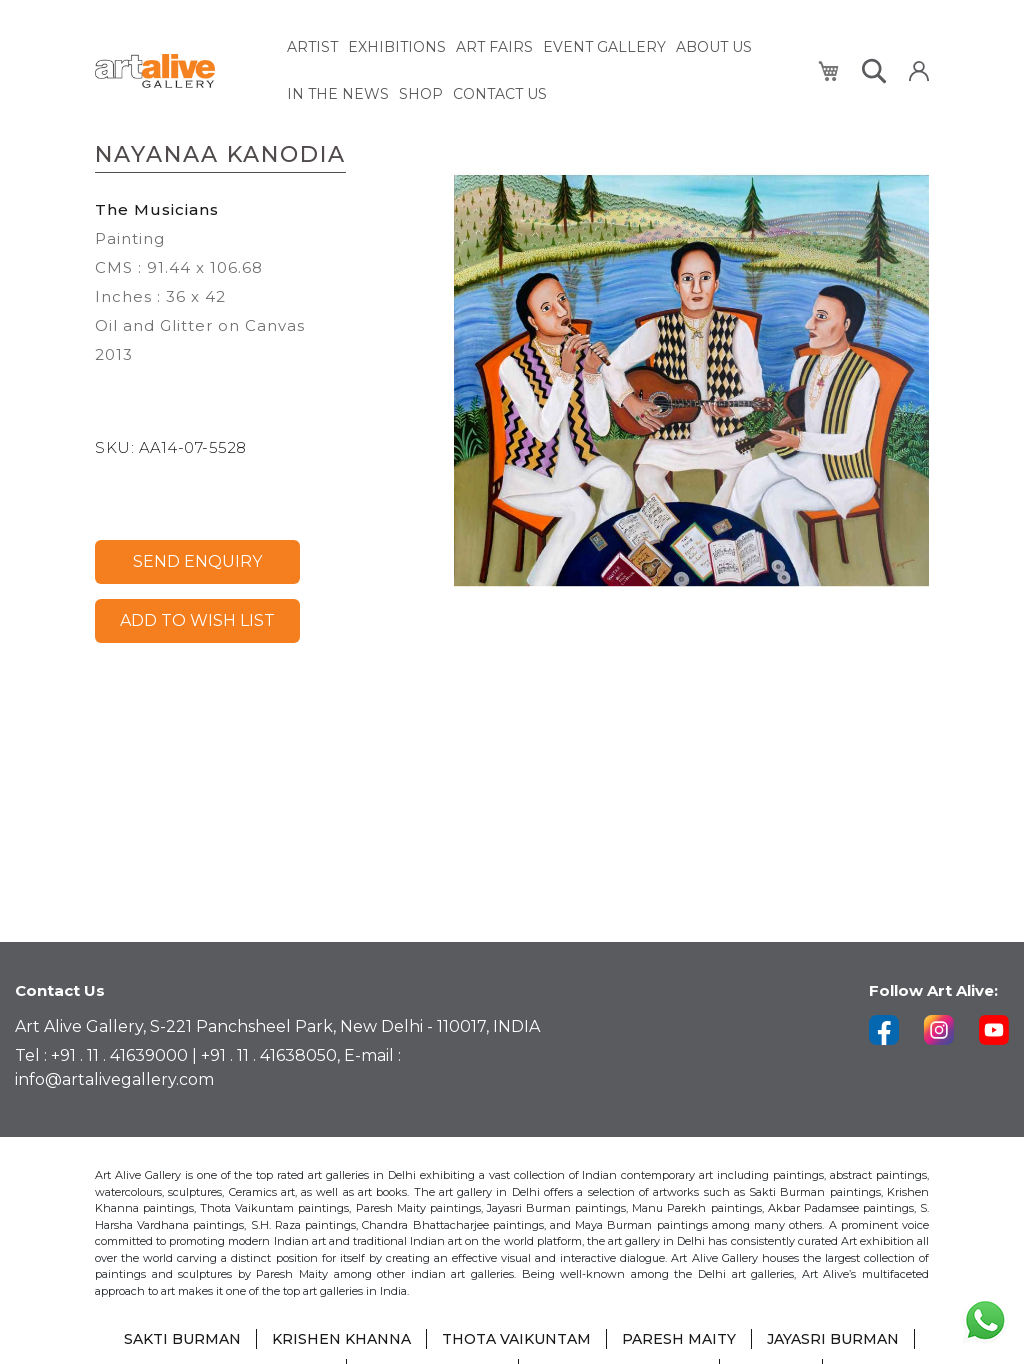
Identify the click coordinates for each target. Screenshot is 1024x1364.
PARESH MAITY (679, 1339)
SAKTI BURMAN (182, 1339)
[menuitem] (312, 47)
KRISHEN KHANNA (341, 1339)
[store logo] (179, 71)
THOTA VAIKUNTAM (516, 1339)
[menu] (541, 71)
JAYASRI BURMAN (833, 1339)
